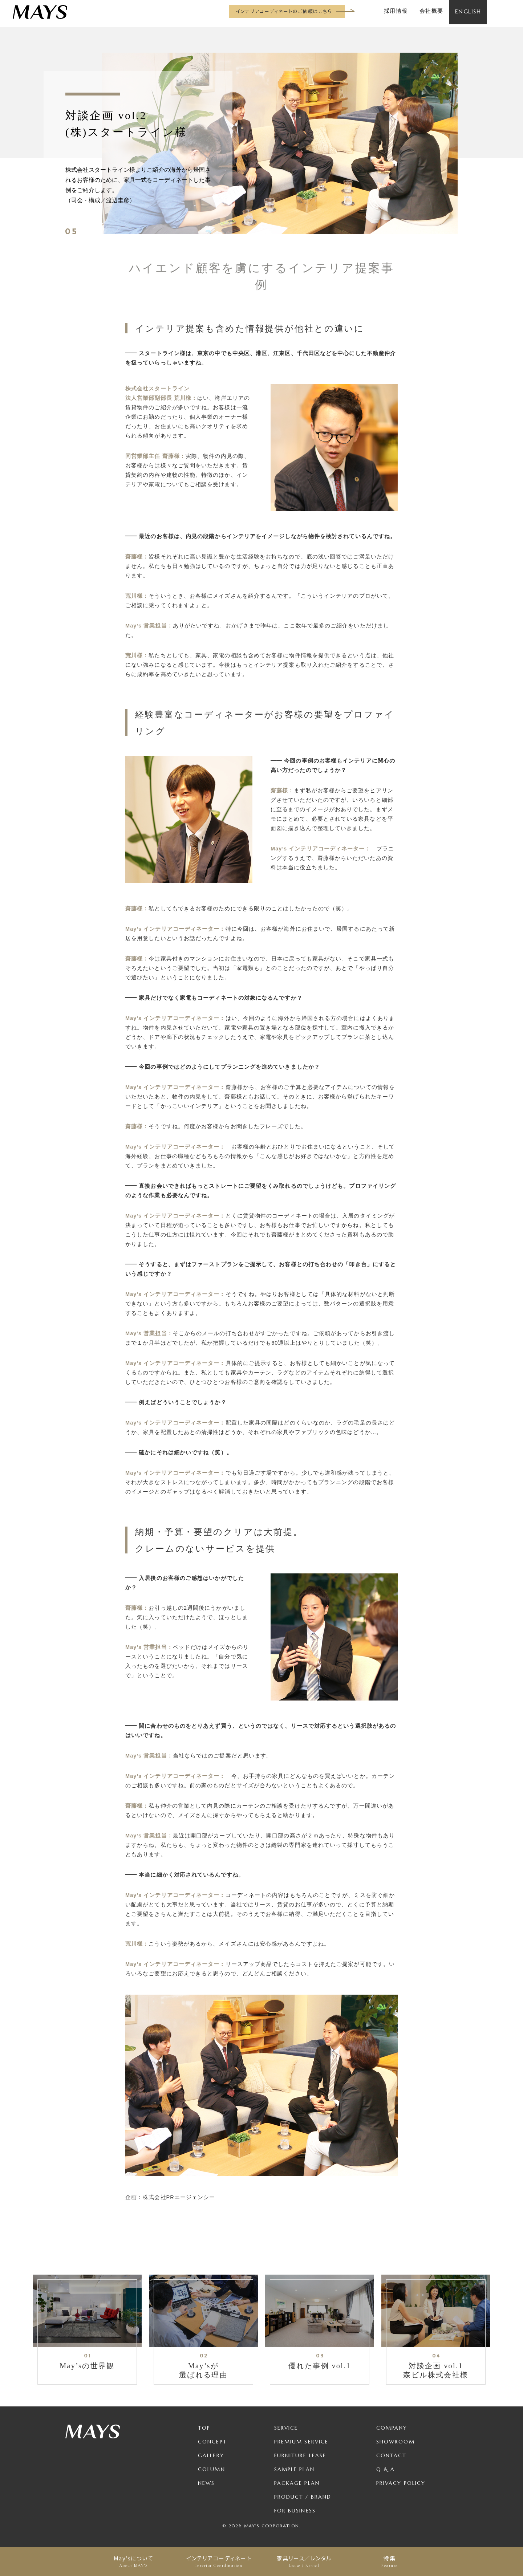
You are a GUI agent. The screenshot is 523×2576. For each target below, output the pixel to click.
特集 (389, 2561)
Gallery (211, 2455)
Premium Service (301, 2441)
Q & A (385, 2469)
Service (286, 2428)
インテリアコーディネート (219, 2561)
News (206, 2483)
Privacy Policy (400, 2483)
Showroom (395, 2441)
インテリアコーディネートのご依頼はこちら (284, 11)
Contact (391, 2455)
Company (392, 2428)
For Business (295, 2510)
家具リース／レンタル (304, 2561)
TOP (204, 2428)
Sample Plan (294, 2469)
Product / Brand (303, 2497)
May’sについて (133, 2561)
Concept (212, 2441)
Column (211, 2469)
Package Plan (297, 2483)
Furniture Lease (300, 2455)
